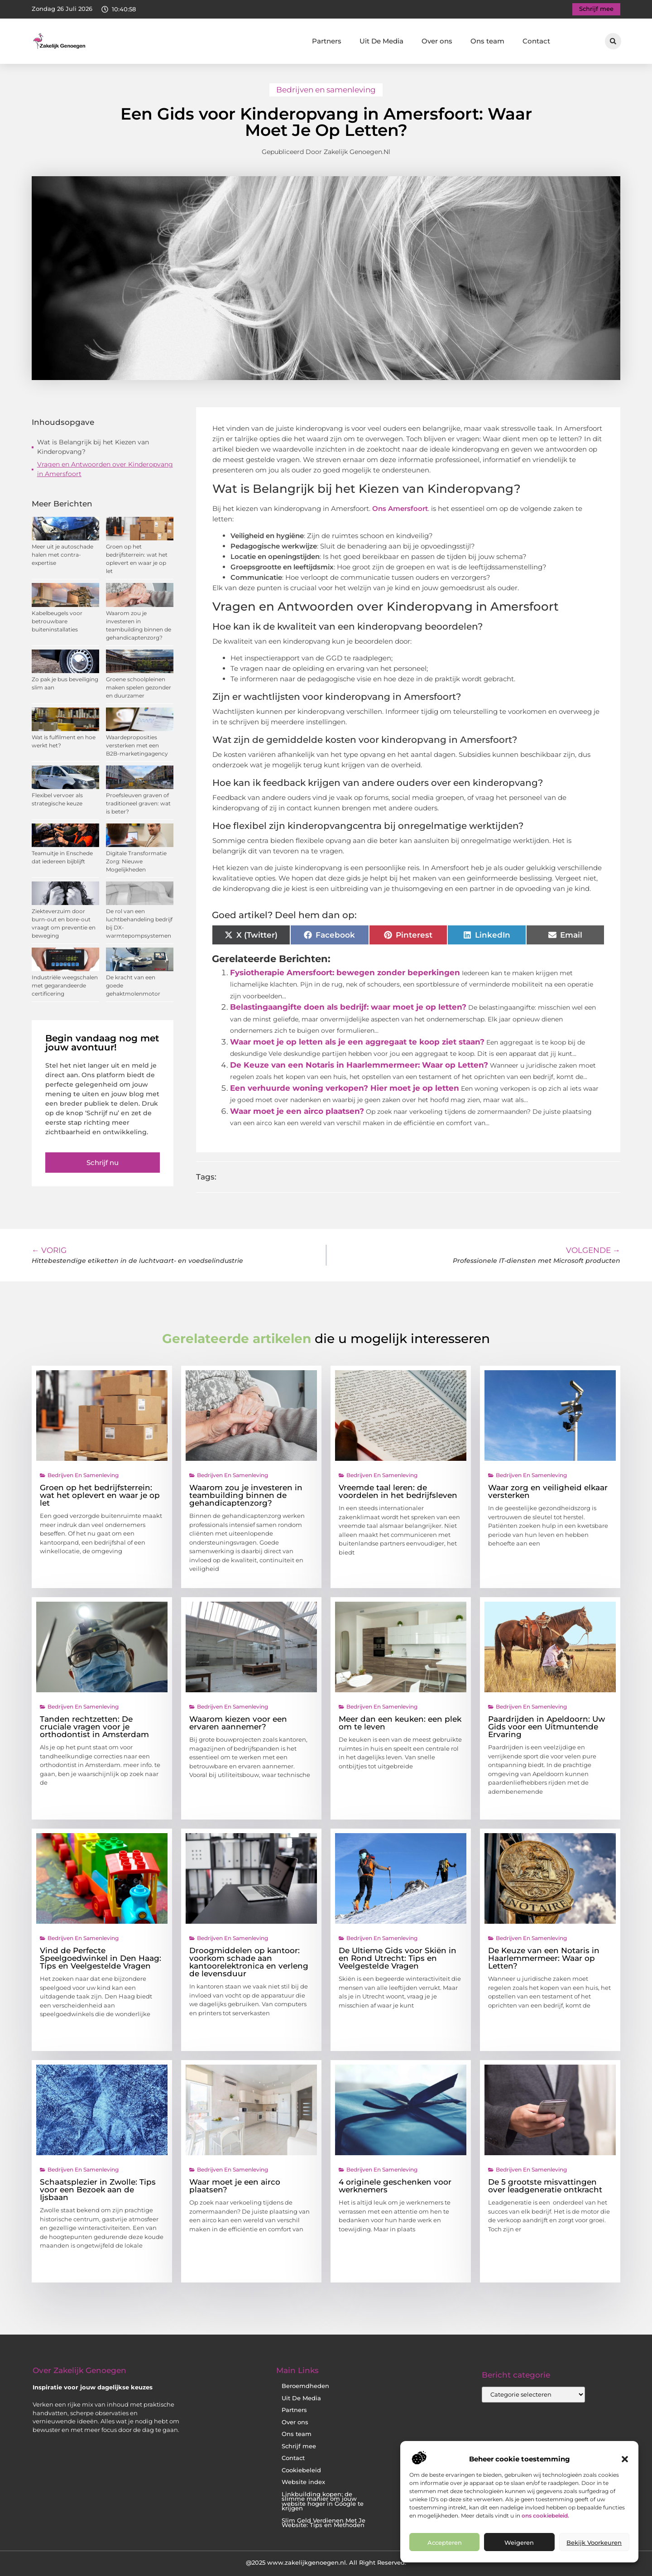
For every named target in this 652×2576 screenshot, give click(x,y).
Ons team (487, 41)
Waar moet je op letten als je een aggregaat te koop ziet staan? (357, 1041)
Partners (326, 41)
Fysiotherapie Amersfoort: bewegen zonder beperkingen (345, 972)
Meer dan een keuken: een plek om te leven (400, 1722)
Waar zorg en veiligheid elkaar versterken (548, 1491)
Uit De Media (381, 41)
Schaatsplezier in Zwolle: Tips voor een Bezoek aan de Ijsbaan (98, 2189)
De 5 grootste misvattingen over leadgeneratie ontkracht (545, 2185)
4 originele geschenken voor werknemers (395, 2185)
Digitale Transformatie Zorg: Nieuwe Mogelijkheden (136, 861)
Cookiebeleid (301, 2470)
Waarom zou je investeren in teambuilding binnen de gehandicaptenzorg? (245, 1495)
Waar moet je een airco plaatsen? (297, 1111)
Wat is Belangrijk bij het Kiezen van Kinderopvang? (93, 447)
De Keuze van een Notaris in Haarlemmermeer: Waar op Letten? (359, 1064)
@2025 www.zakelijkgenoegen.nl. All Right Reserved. (326, 2562)
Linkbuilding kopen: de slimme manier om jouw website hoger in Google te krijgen (323, 2501)
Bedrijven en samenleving (326, 89)
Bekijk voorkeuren (594, 2542)
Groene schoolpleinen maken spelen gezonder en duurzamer (138, 687)
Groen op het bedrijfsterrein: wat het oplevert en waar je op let (100, 1495)
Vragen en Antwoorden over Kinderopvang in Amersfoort (105, 469)
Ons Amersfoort (400, 508)
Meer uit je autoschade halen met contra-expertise (62, 554)
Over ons (437, 41)
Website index (303, 2482)
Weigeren (519, 2542)
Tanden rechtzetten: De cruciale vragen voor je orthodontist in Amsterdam (94, 1726)
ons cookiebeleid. (545, 2515)
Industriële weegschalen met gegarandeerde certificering (65, 985)
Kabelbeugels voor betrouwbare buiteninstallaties (57, 621)
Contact (536, 41)
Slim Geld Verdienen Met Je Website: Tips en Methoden (323, 2523)
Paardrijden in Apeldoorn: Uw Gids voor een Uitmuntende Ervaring (546, 1726)
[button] (624, 2459)
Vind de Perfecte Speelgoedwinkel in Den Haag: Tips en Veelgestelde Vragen (100, 1958)
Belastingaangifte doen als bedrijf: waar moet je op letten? (348, 1006)
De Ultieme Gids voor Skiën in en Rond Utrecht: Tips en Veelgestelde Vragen (397, 1958)
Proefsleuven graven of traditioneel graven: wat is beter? (138, 803)
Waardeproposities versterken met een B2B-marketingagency (137, 745)
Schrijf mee (299, 2446)
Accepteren (444, 2542)
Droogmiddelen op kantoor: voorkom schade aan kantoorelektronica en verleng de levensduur (248, 1962)
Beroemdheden (305, 2386)
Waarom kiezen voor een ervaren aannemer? (238, 1722)
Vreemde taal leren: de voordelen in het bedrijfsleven (398, 1491)
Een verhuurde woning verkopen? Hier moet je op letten (344, 1088)
